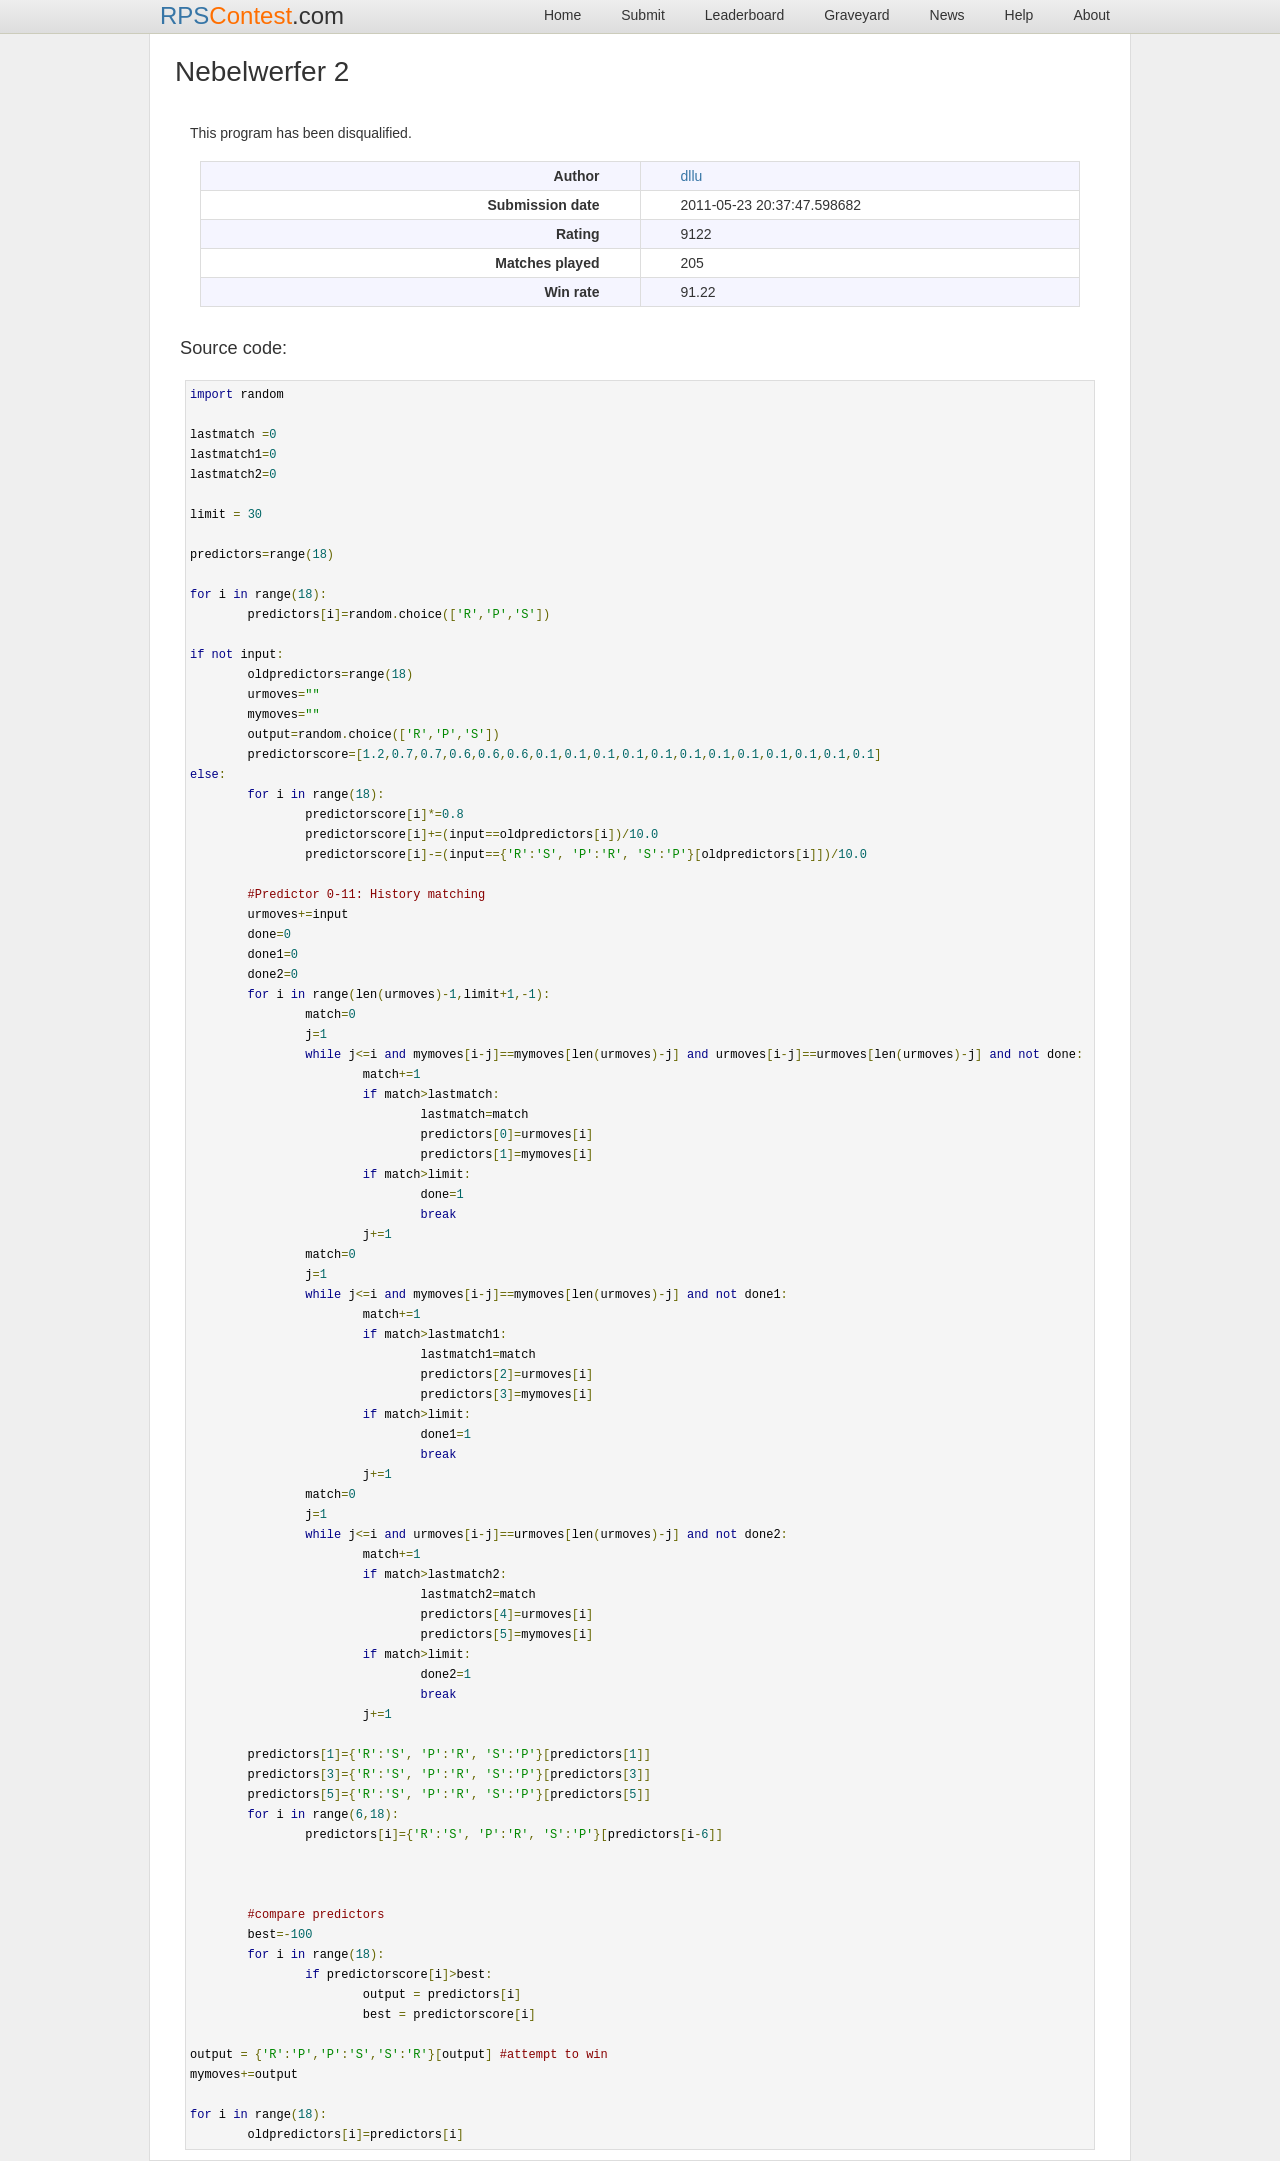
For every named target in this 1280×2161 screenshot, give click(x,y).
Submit (643, 15)
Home (562, 15)
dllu (692, 176)
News (947, 15)
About (1091, 15)
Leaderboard (744, 15)
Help (1019, 15)
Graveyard (856, 15)
